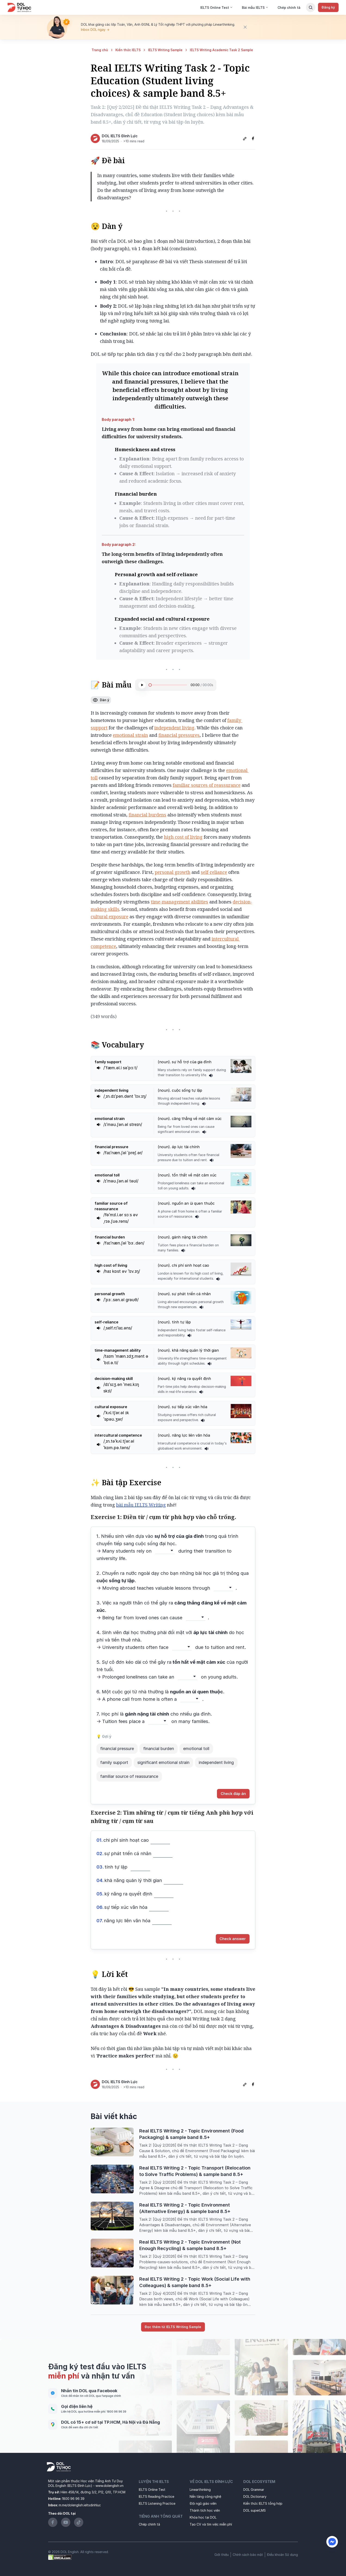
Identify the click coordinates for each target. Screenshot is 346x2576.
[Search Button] (310, 7)
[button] (58, 183)
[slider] (150, 685)
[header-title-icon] (173, 2116)
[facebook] (253, 138)
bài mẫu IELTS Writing (141, 1504)
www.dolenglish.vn (110, 2485)
